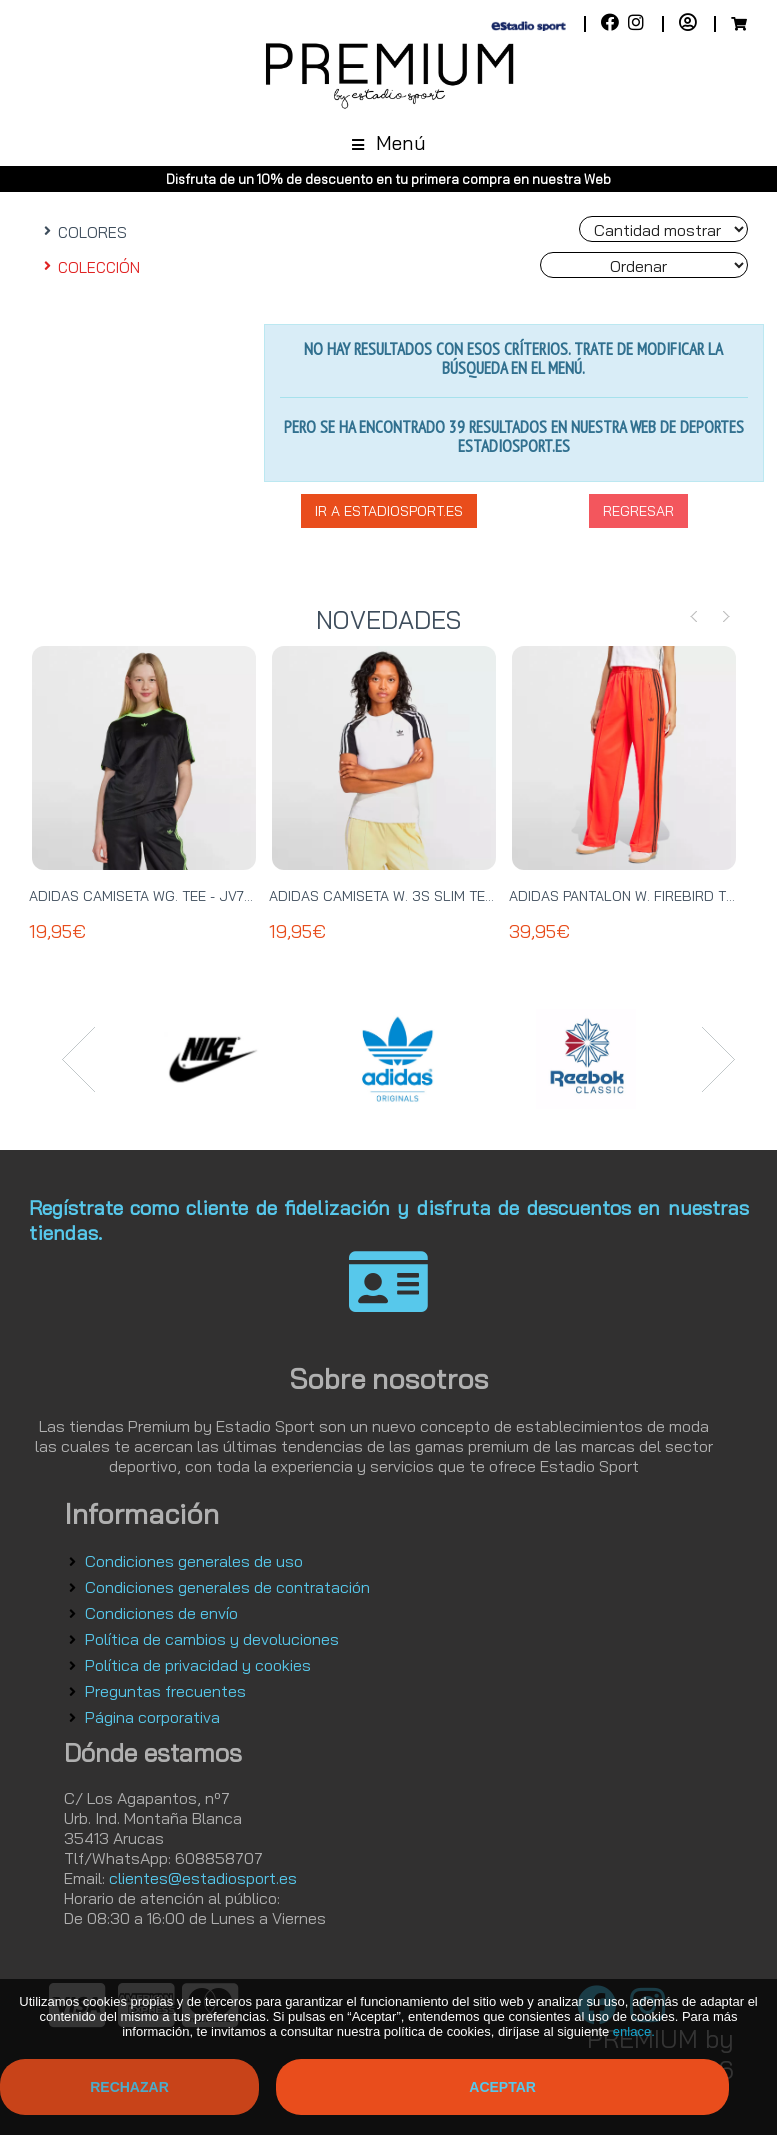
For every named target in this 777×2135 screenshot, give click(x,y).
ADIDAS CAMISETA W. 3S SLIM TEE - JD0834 (415, 896)
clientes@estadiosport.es (203, 1878)
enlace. (634, 2031)
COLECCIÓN (90, 267)
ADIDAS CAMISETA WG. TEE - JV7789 (149, 896)
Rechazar (129, 2087)
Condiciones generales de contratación (227, 1587)
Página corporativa (152, 1717)
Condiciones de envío (161, 1613)
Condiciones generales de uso (194, 1561)
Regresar (638, 511)
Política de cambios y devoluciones (212, 1639)
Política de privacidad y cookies (198, 1665)
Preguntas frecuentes (165, 1691)
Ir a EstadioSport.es (389, 511)
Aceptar (502, 2087)
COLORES (83, 232)
